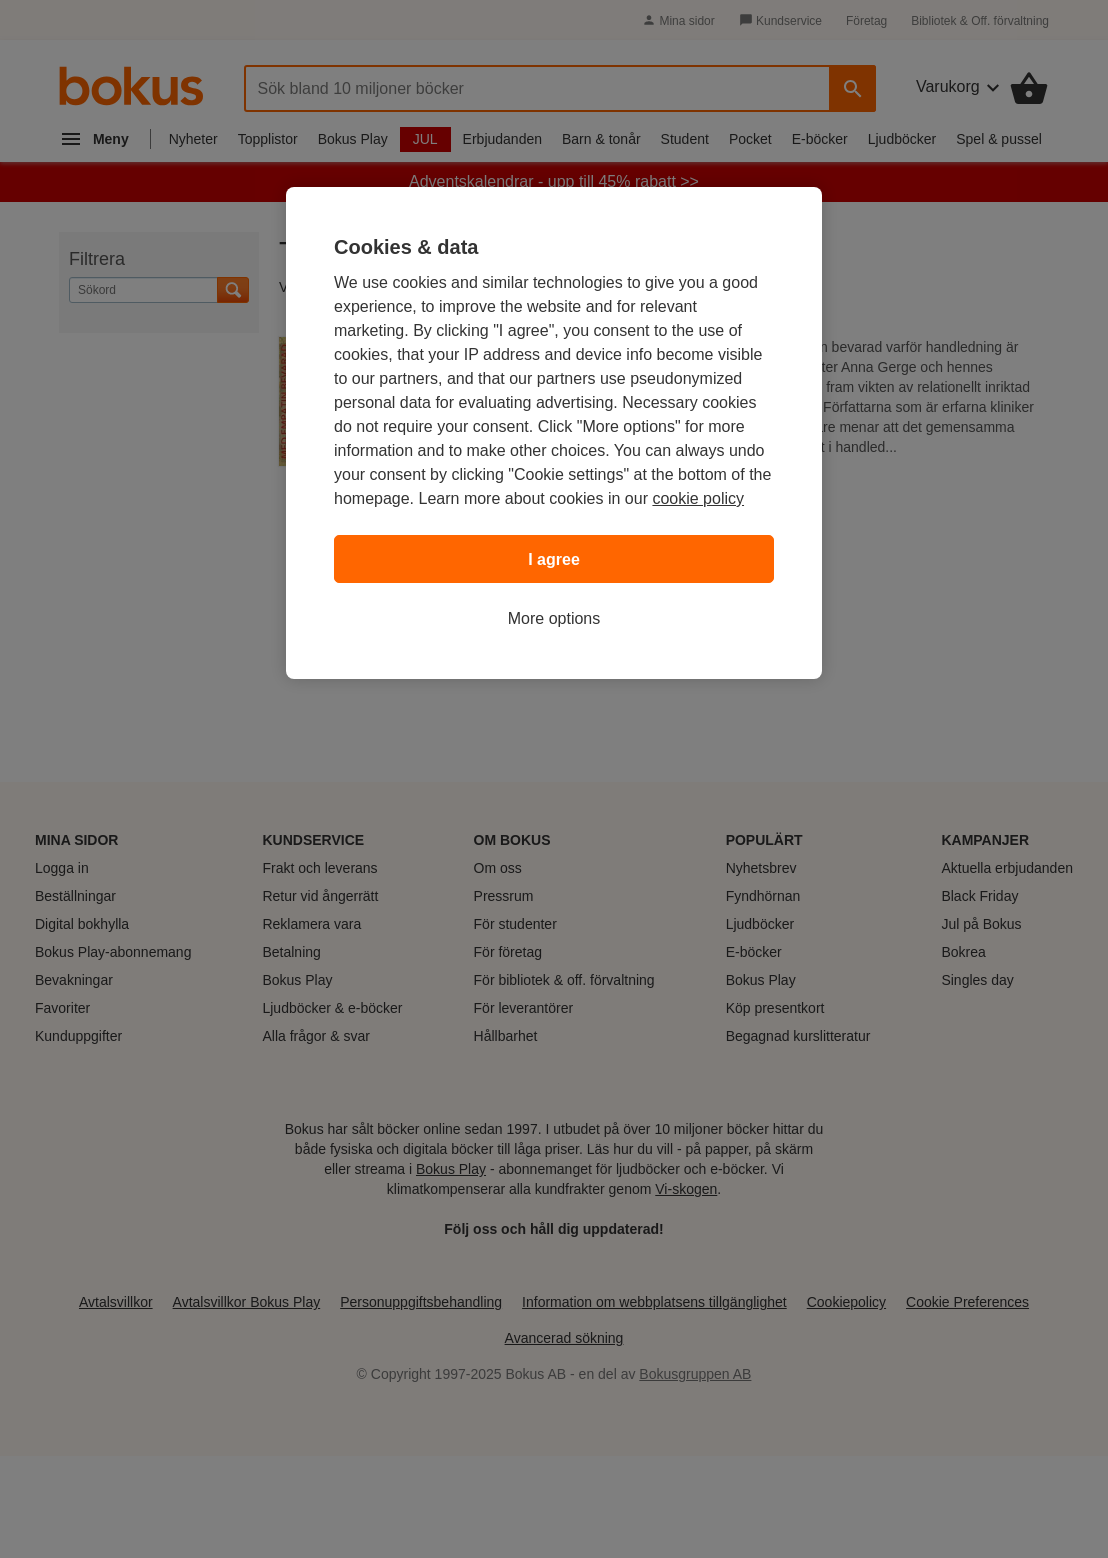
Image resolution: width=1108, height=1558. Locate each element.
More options (554, 618)
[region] (554, 433)
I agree (554, 559)
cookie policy (698, 498)
